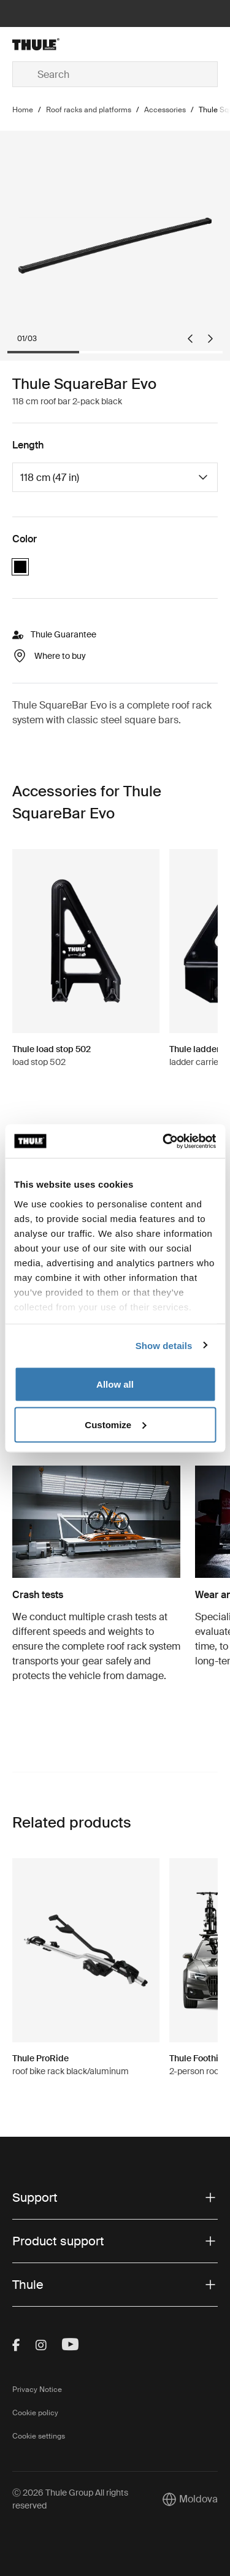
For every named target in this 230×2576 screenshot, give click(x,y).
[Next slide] (210, 338)
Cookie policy (35, 2413)
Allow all (115, 1384)
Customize (115, 1424)
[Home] (46, 44)
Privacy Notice (37, 2389)
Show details (164, 1345)
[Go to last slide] (190, 338)
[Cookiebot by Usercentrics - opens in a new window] (164, 1141)
